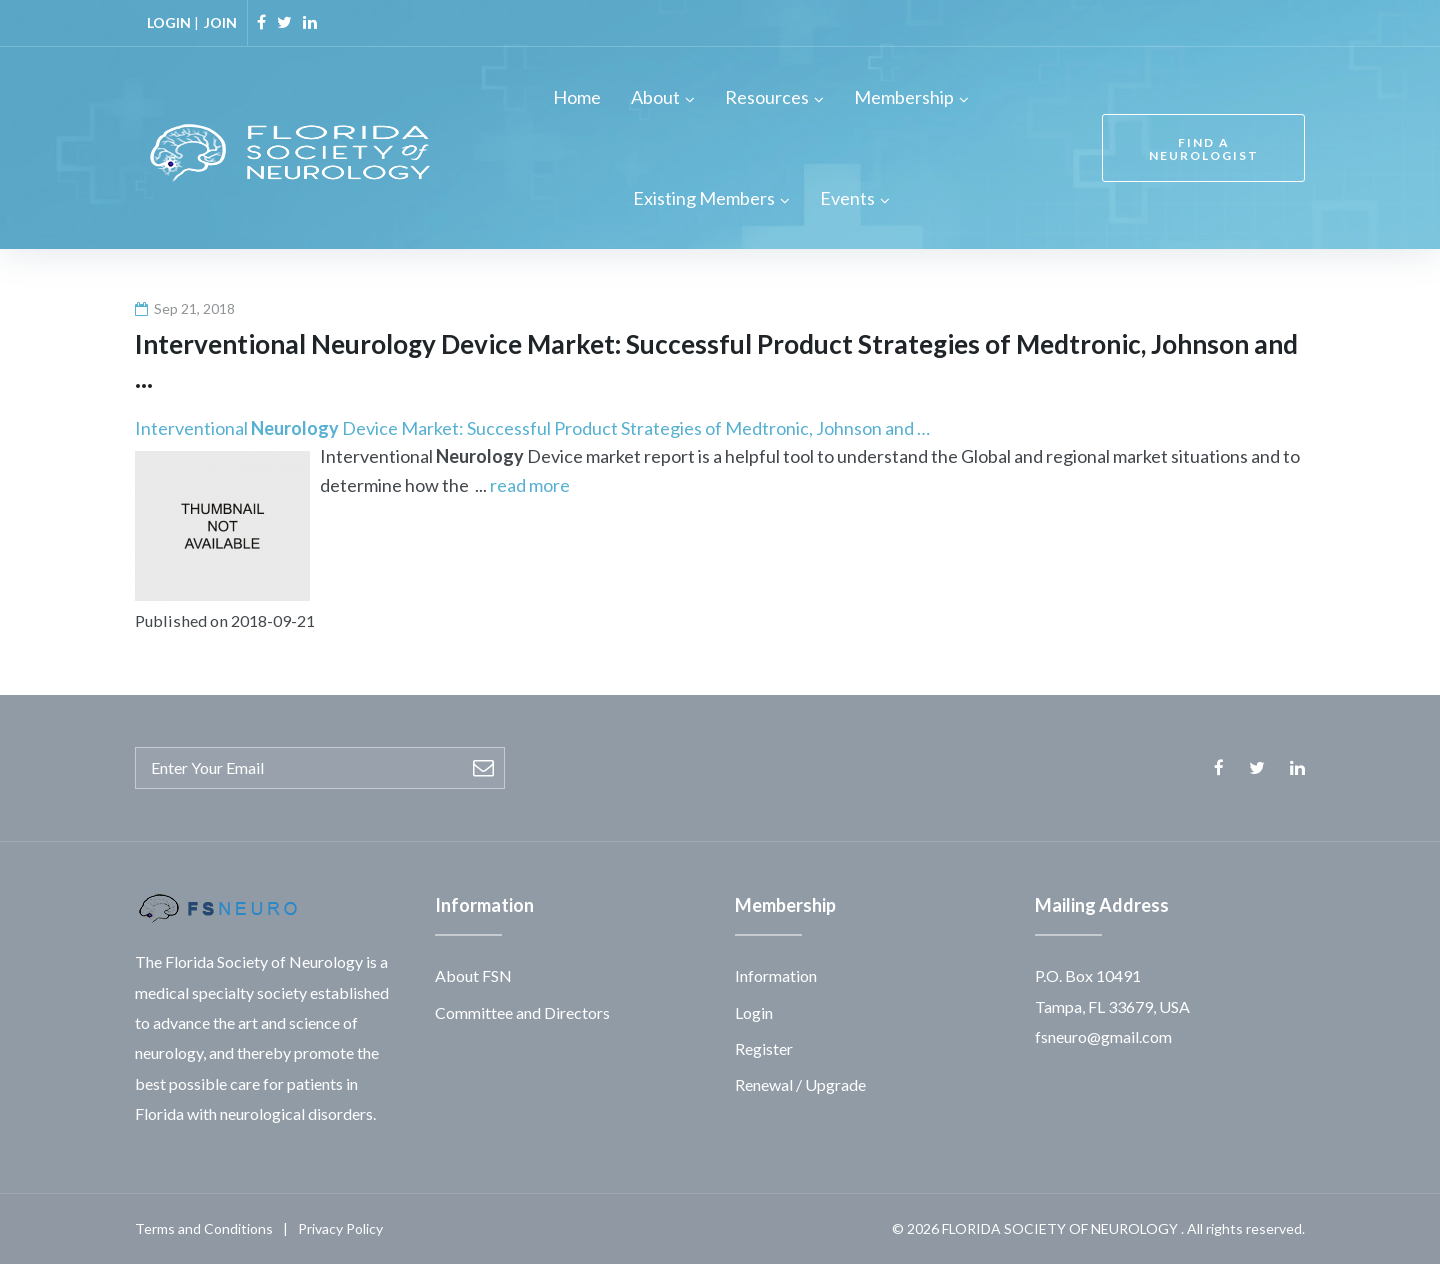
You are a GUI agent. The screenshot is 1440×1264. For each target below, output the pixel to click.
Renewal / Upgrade (800, 1084)
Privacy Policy (340, 1228)
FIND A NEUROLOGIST (1204, 149)
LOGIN (169, 22)
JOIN (220, 22)
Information (776, 975)
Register (764, 1048)
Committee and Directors (522, 1012)
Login (754, 1012)
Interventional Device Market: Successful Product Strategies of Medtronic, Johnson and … (532, 428)
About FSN (473, 975)
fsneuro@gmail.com (1103, 1036)
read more (530, 485)
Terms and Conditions (204, 1228)
